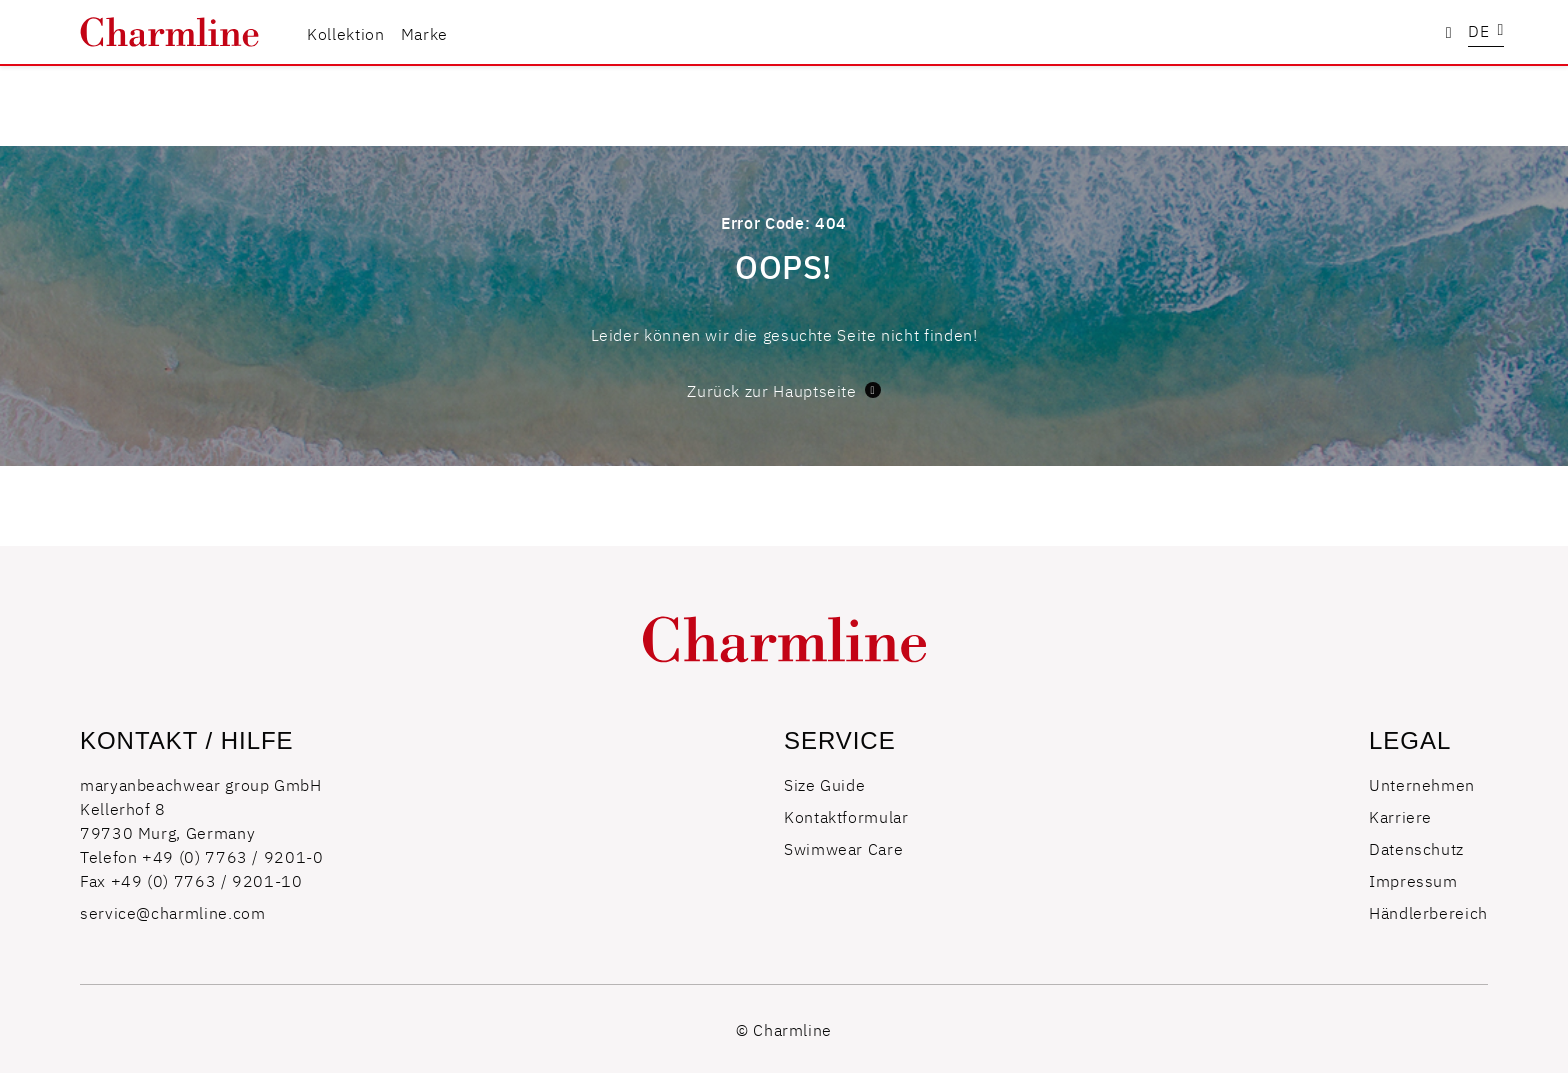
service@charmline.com (172, 912)
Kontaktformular (846, 816)
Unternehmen (1422, 784)
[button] (1486, 32)
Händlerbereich (1428, 912)
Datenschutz (1416, 848)
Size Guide (824, 784)
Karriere (1400, 816)
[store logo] (169, 32)
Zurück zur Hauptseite (783, 390)
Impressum (1413, 880)
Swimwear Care (843, 848)
